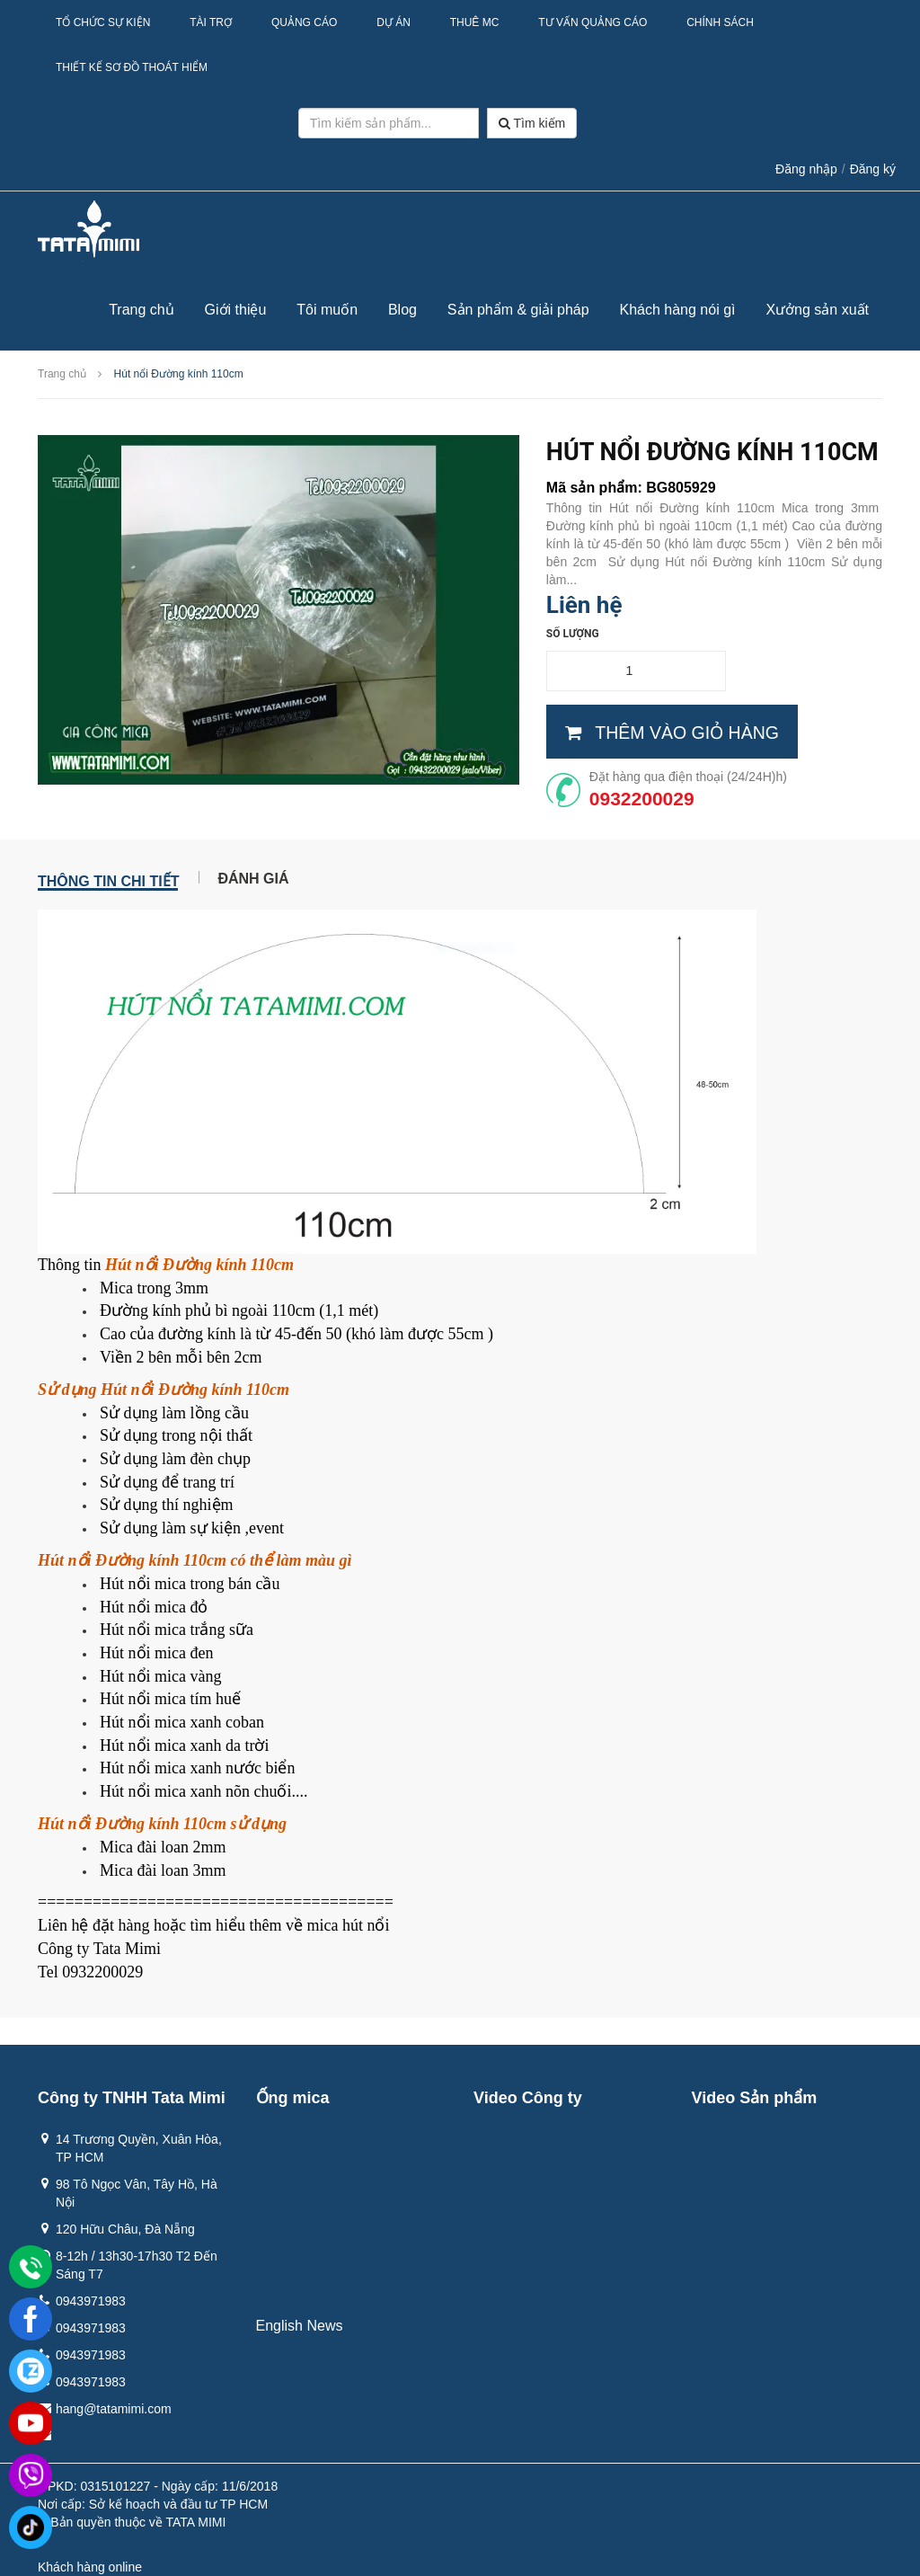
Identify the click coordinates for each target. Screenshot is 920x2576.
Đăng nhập (806, 169)
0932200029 (641, 798)
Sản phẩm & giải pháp (518, 309)
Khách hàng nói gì (678, 309)
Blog (402, 309)
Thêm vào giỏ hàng (672, 732)
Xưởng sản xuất (817, 309)
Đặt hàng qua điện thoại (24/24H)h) (688, 776)
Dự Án (393, 22)
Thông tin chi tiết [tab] (108, 879)
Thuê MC (475, 22)
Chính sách (720, 22)
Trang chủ (141, 309)
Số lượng (572, 633)
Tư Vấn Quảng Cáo (592, 22)
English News (299, 2325)
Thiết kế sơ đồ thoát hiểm (132, 67)
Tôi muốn (327, 309)
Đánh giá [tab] (252, 877)
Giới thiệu (236, 309)
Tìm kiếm (532, 123)
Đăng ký (873, 169)
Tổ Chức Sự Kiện (103, 22)
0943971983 (91, 2301)
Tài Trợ (211, 22)
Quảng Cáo (304, 22)
